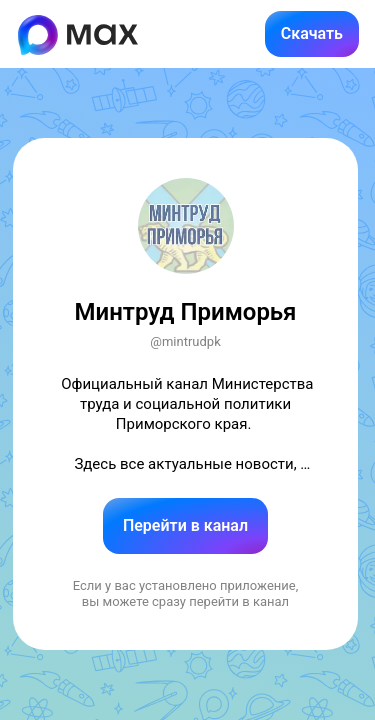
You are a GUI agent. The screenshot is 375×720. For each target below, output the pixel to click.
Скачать (312, 33)
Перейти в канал (185, 525)
